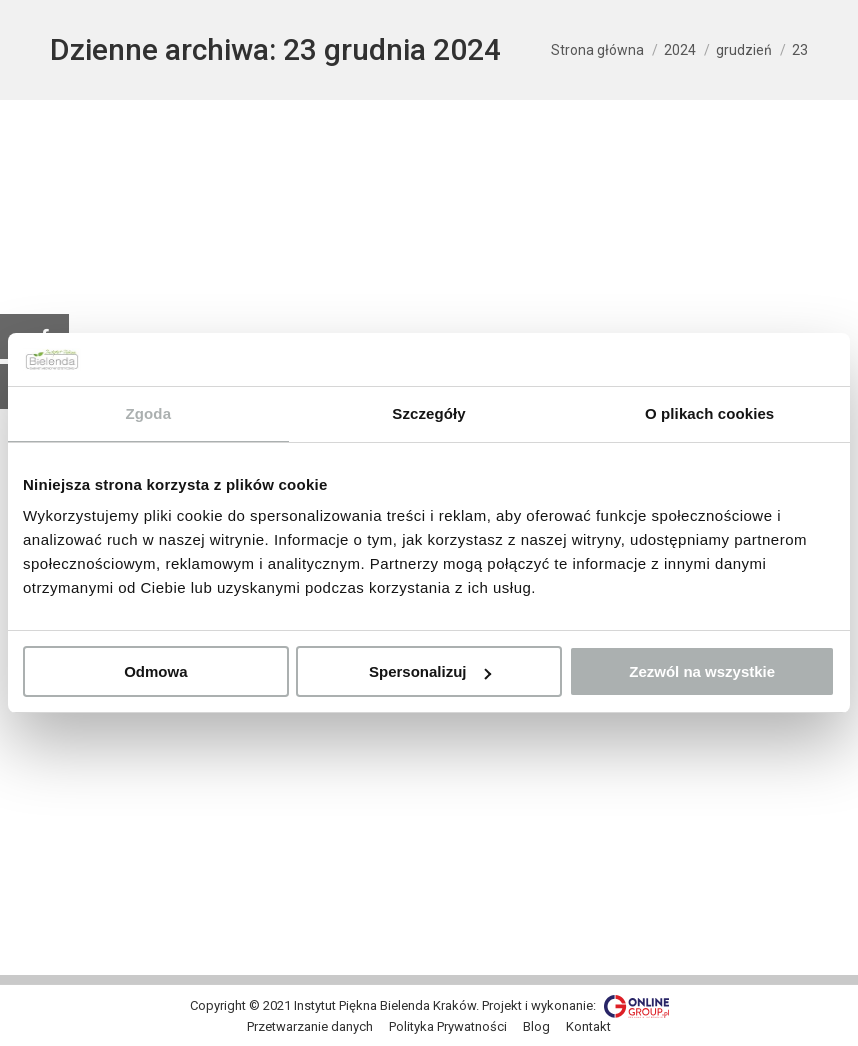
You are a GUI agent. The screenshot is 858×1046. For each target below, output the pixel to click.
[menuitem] (310, 1027)
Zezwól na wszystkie (702, 671)
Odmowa (155, 671)
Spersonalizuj (430, 671)
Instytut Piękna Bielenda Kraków (385, 1005)
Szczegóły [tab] (428, 413)
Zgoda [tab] (149, 413)
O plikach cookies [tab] (709, 413)
